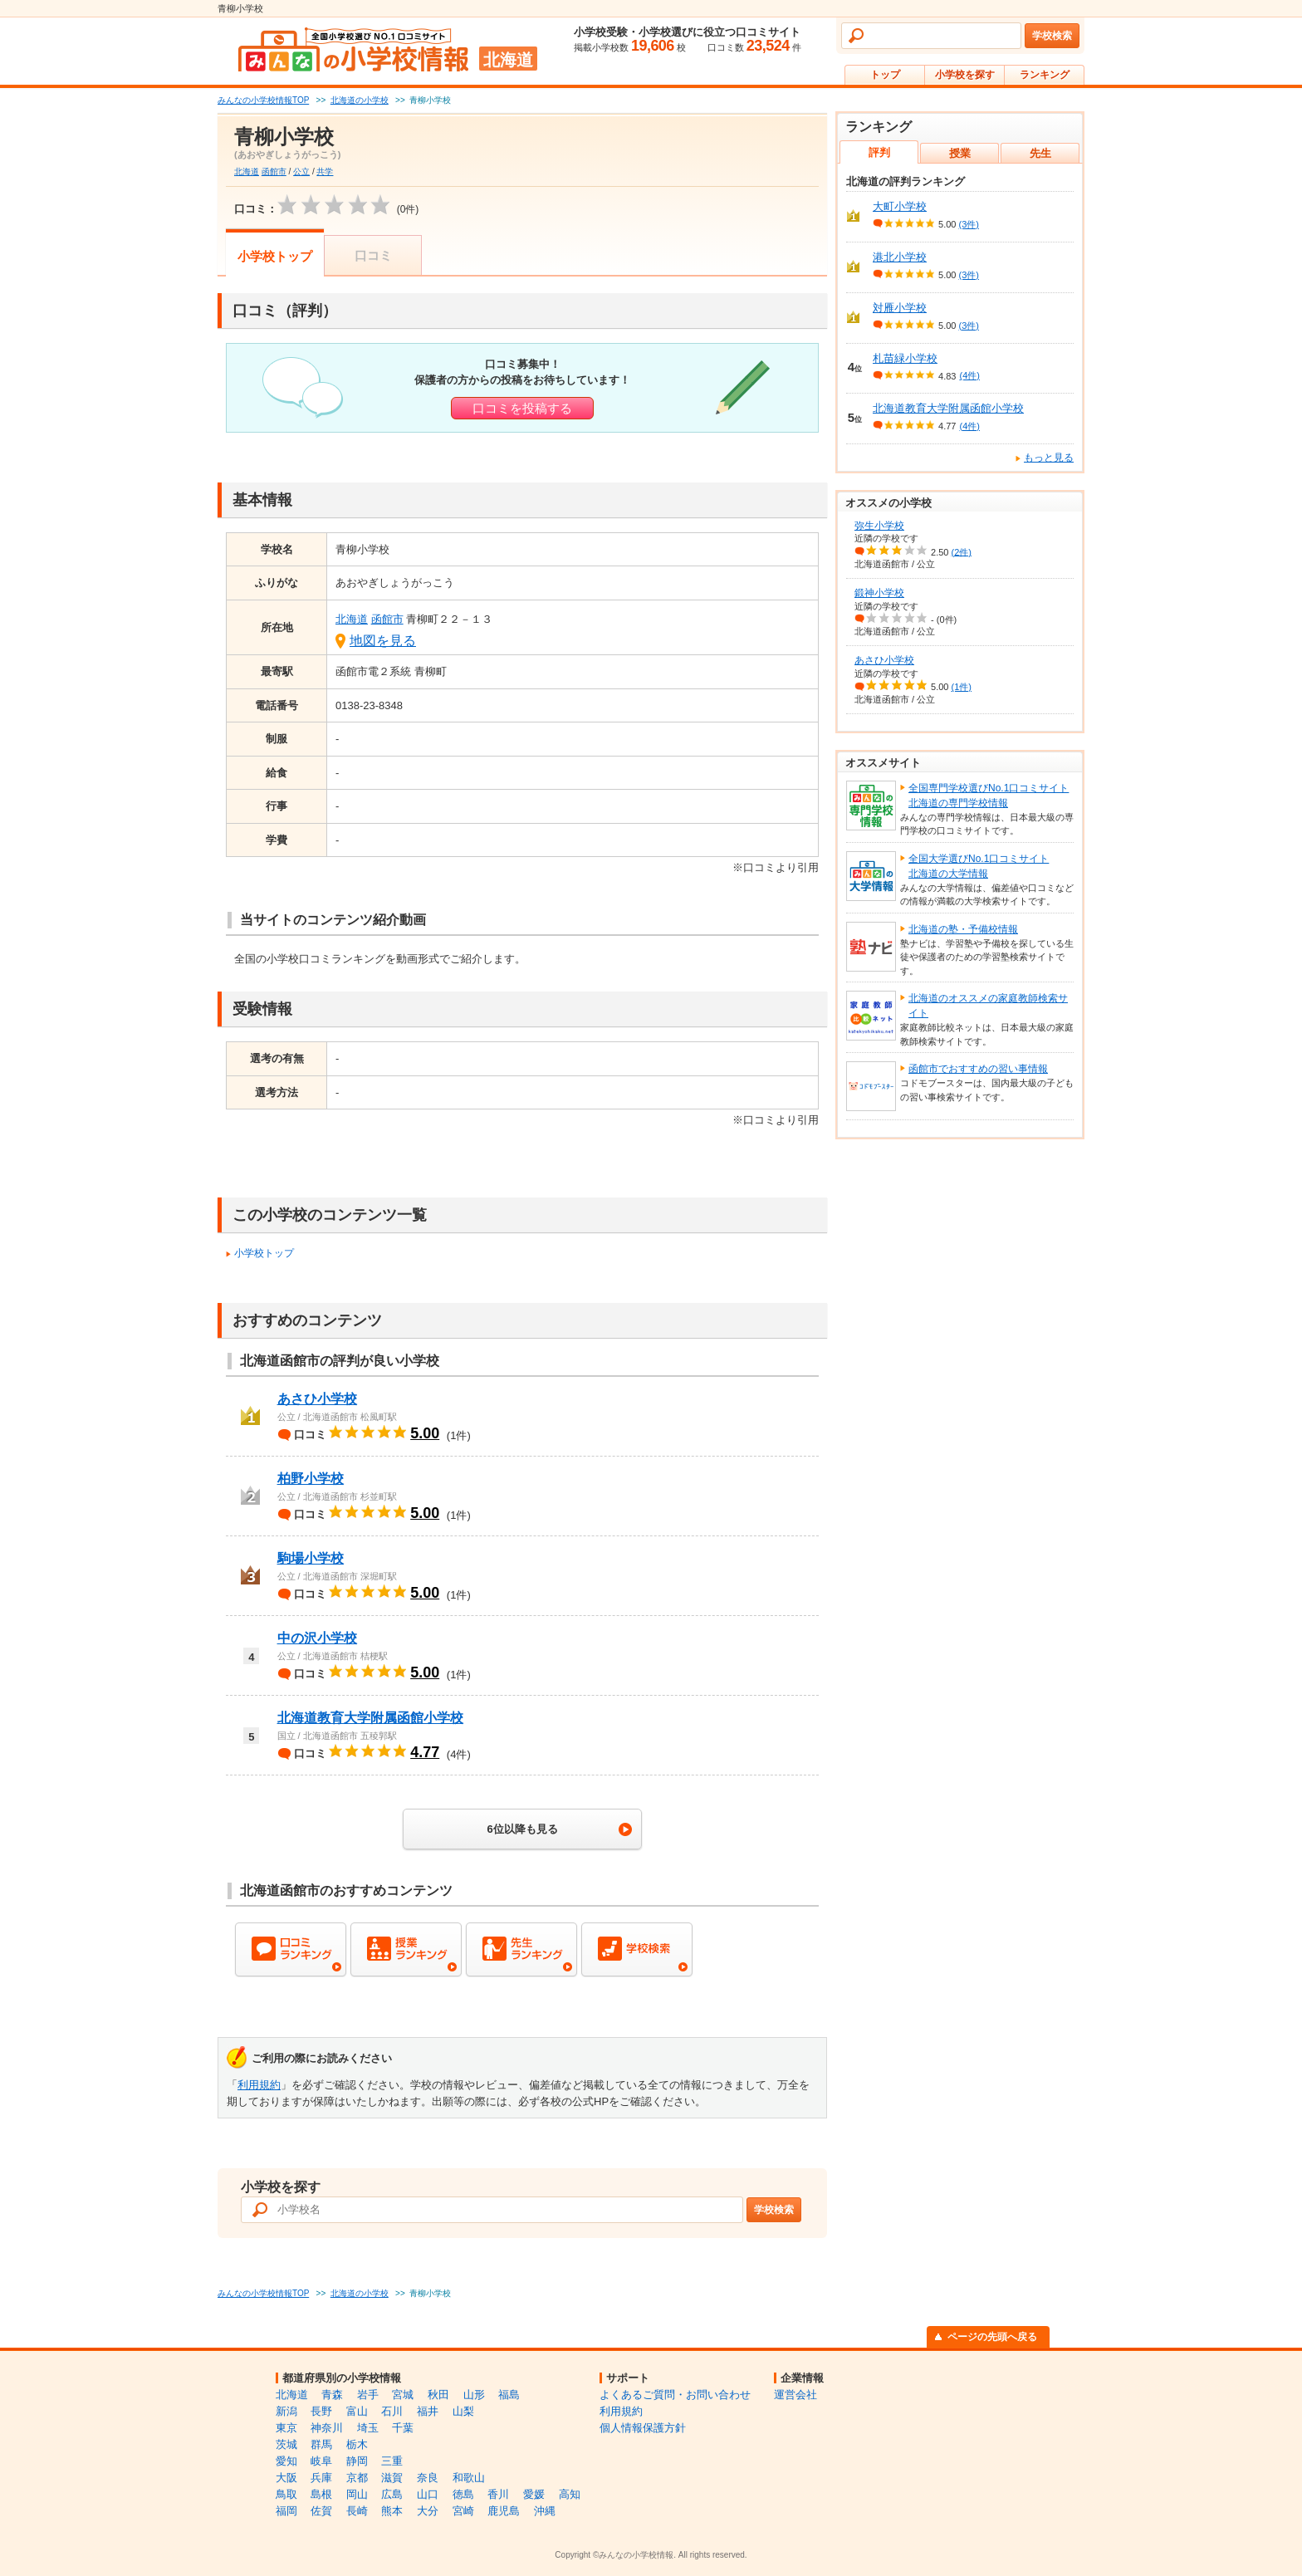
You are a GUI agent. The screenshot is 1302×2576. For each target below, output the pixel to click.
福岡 (286, 2511)
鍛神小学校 (879, 593)
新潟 (286, 2411)
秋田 (438, 2394)
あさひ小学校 (317, 1399)
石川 (392, 2411)
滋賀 (392, 2477)
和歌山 (469, 2477)
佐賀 (321, 2511)
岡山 (357, 2494)
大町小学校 (900, 206)
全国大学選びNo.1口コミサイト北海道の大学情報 (978, 866)
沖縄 (545, 2511)
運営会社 (795, 2394)
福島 (509, 2394)
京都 (357, 2477)
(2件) (962, 551)
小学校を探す (965, 75)
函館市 (274, 171)
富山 (357, 2411)
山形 (474, 2394)
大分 (427, 2511)
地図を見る (383, 641)
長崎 (357, 2511)
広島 (392, 2494)
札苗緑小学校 (905, 358)
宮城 (403, 2394)
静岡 (357, 2461)
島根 (321, 2494)
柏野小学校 (310, 1479)
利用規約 (259, 2085)
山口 (427, 2494)
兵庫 (321, 2477)
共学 (324, 171)
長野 (321, 2411)
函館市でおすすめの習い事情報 (978, 1069)
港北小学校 (900, 257)
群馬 (321, 2444)
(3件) (969, 224)
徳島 (463, 2494)
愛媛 (534, 2494)
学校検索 (1052, 36)
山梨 (463, 2411)
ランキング (1045, 75)
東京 (286, 2428)
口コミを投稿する (522, 408)
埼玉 (368, 2428)
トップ (885, 75)
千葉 (403, 2428)
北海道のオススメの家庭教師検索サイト (988, 1005)
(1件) (962, 687)
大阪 (286, 2477)
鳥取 (286, 2494)
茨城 (286, 2444)
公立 (301, 171)
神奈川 (327, 2428)
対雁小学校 (900, 307)
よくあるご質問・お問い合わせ (675, 2394)
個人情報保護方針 (643, 2428)
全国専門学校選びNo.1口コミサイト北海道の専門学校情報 (988, 795)
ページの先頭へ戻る (992, 2337)
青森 (332, 2394)
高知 (569, 2494)
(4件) (969, 375)
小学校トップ (274, 256)
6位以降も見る (522, 1829)
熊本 (392, 2511)
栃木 (357, 2444)
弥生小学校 (879, 525)
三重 (392, 2461)
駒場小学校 (310, 1558)
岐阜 (321, 2461)
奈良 (427, 2477)
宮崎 (463, 2511)
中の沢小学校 (317, 1638)
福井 (427, 2411)
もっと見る (1049, 457)
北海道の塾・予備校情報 (963, 929)
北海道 (246, 171)
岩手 (368, 2394)
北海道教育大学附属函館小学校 (370, 1718)
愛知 (286, 2461)
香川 (498, 2494)
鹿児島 (503, 2511)
